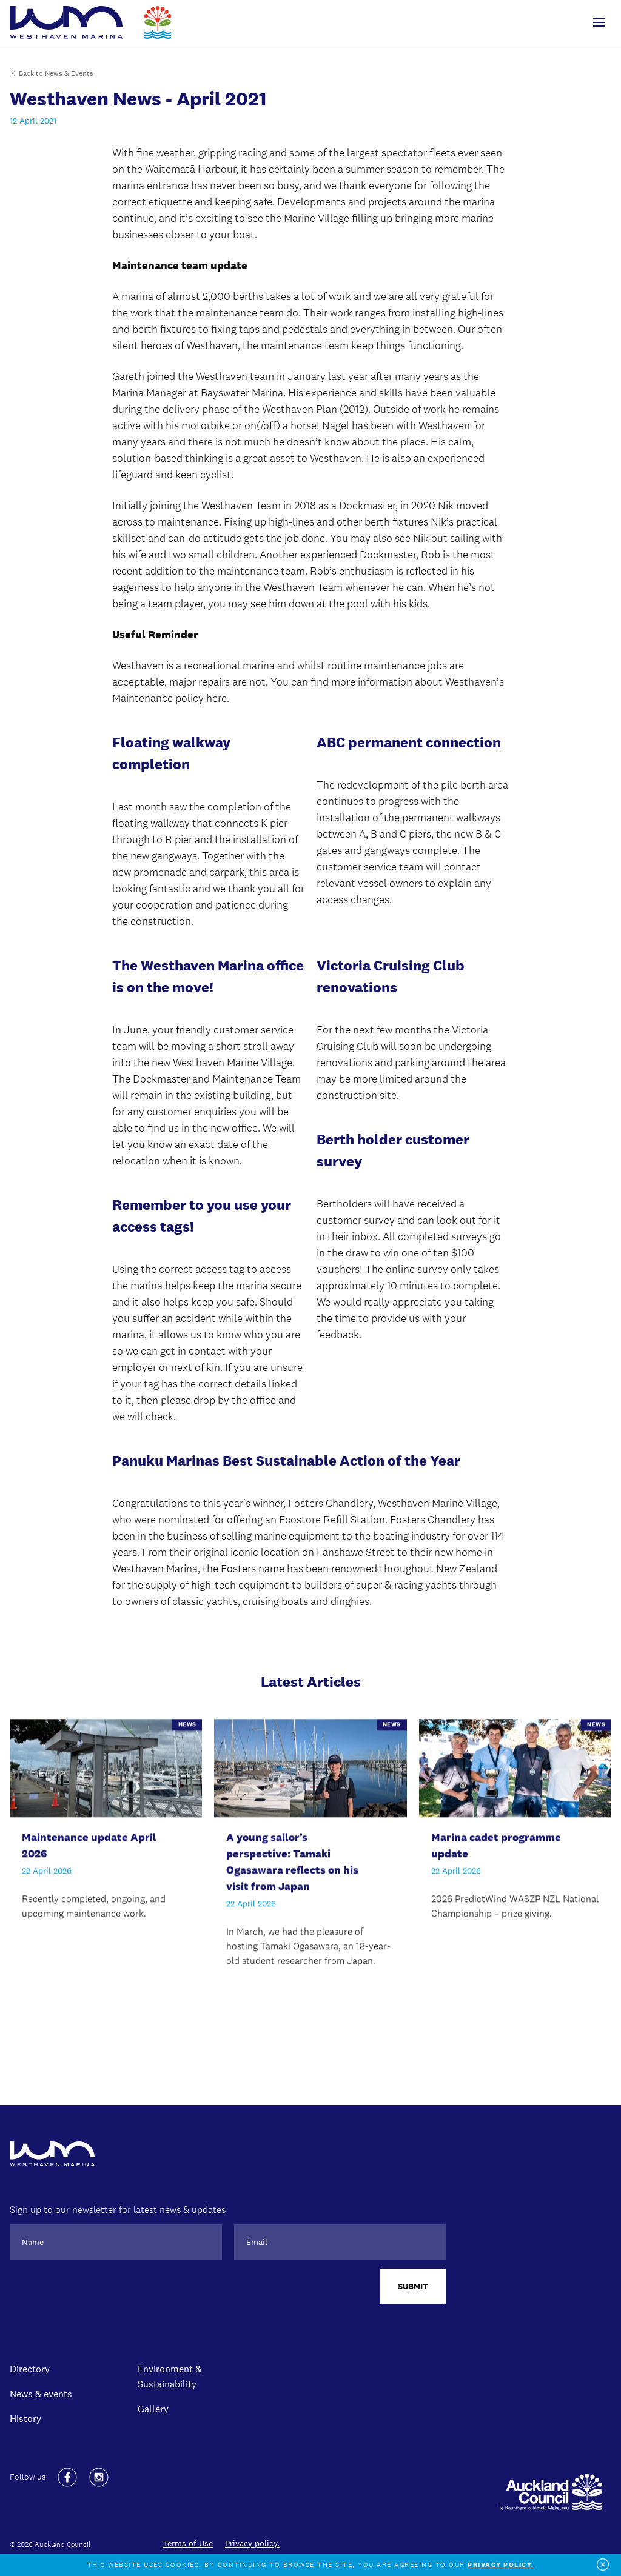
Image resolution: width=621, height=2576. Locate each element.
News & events (41, 2393)
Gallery (153, 2409)
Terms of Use (188, 2543)
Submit (413, 2286)
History (25, 2418)
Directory (30, 2369)
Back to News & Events (51, 73)
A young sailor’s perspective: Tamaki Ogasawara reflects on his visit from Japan (292, 1863)
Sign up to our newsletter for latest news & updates (118, 2209)
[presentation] (102, 2292)
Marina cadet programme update (496, 1846)
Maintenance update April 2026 (89, 1846)
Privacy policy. (252, 2543)
